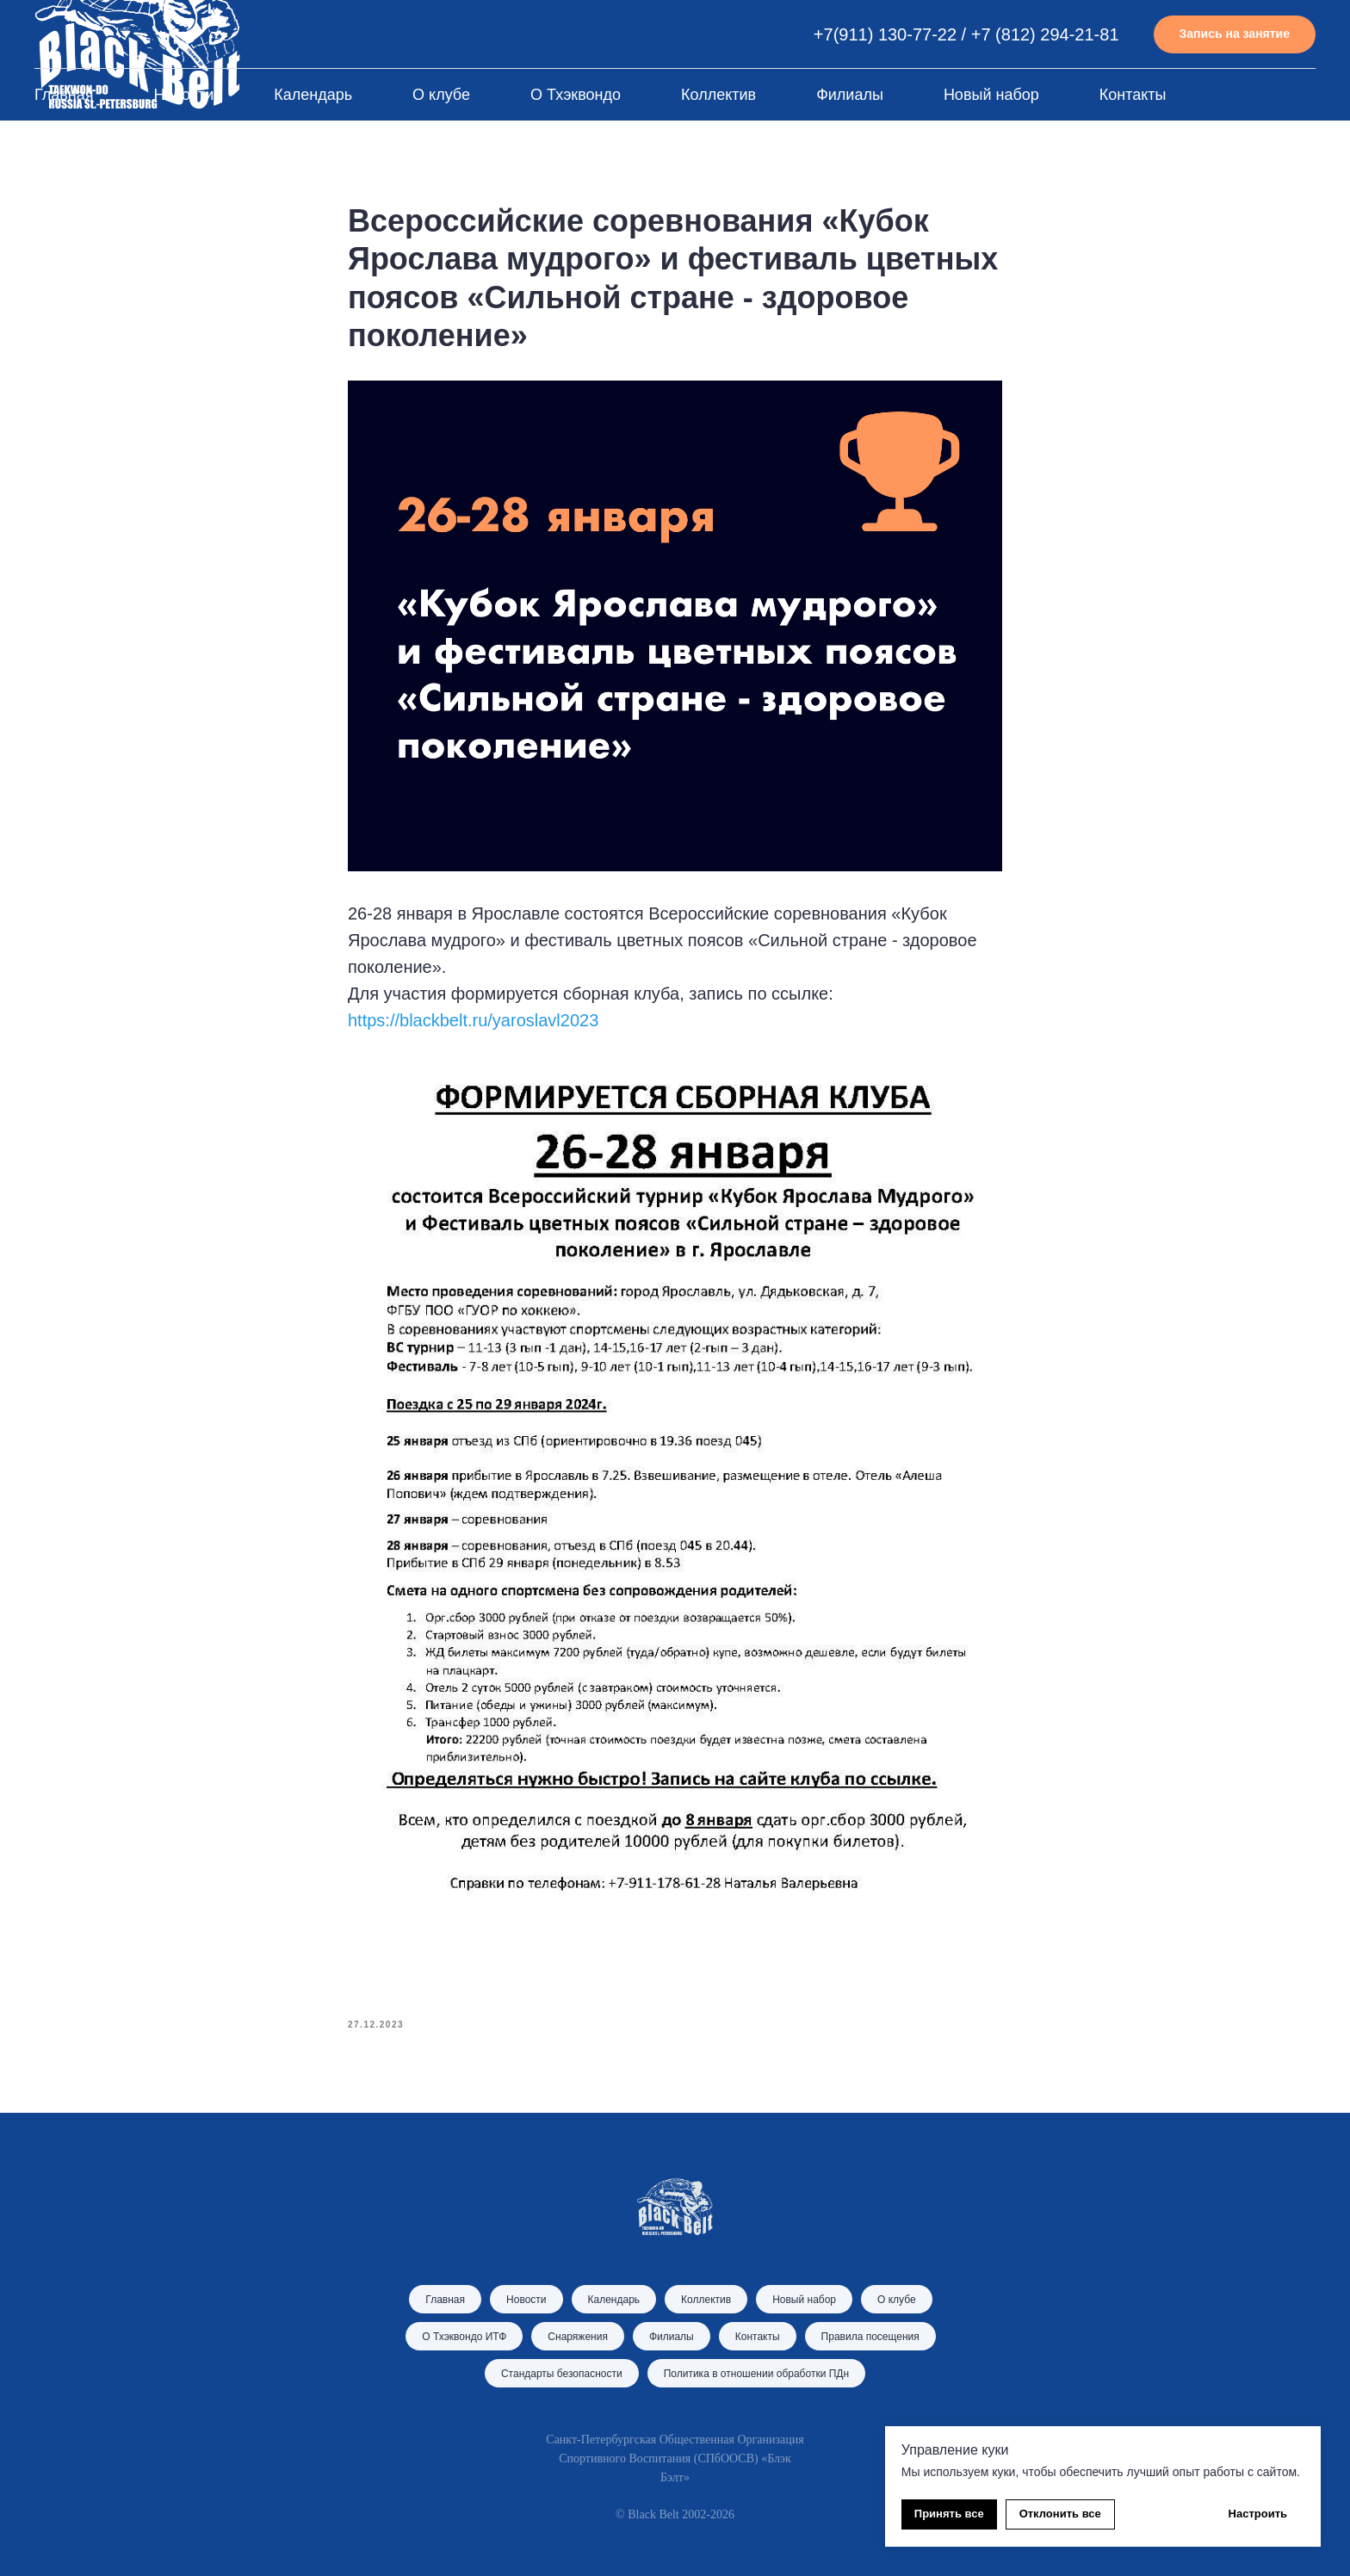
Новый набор (991, 94)
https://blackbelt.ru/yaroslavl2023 (473, 1020)
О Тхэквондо (575, 94)
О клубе (441, 94)
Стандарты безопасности (561, 2374)
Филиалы (849, 94)
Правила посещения (870, 2337)
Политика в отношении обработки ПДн (756, 2374)
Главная (64, 94)
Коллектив (718, 94)
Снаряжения (578, 2337)
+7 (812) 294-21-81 (1045, 34)
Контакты (1133, 94)
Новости (184, 94)
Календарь (313, 94)
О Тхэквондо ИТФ (464, 2337)
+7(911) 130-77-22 (885, 34)
